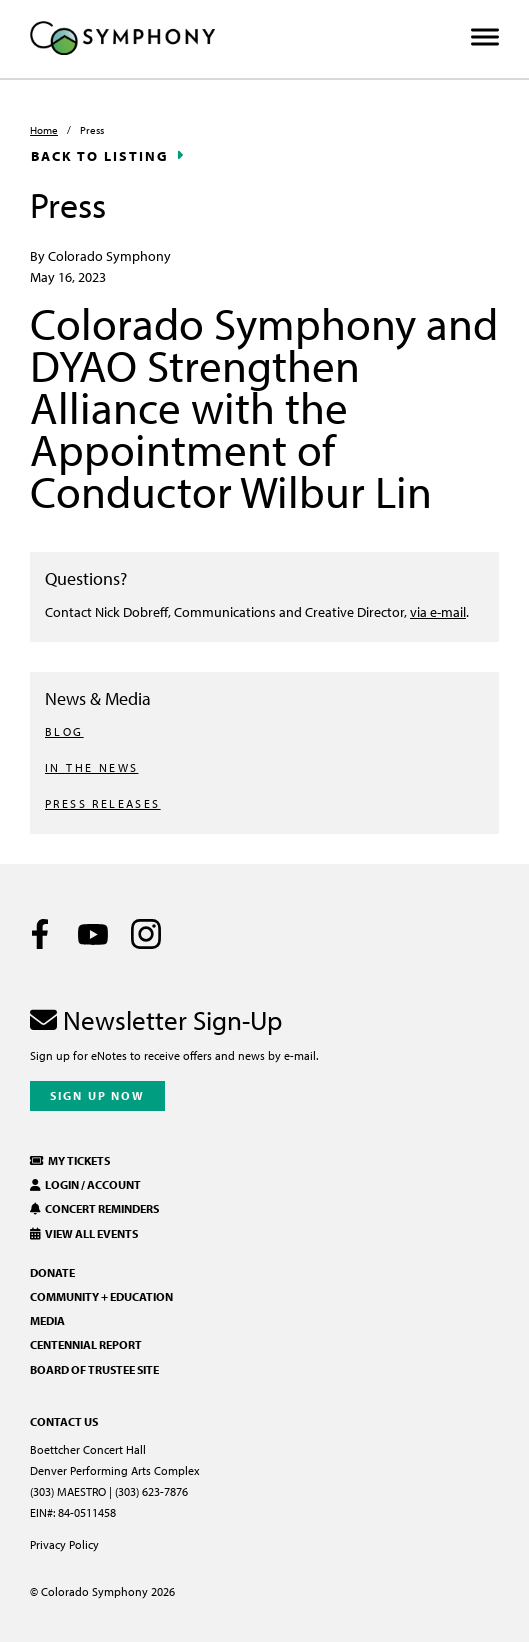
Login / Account (85, 1184)
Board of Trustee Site (94, 1369)
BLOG (64, 731)
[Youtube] (93, 934)
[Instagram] (146, 934)
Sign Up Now (97, 1095)
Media (47, 1320)
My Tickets (70, 1160)
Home (44, 130)
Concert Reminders (94, 1208)
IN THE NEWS (91, 767)
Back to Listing (100, 156)
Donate (52, 1272)
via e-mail (438, 611)
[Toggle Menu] (485, 37)
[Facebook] (40, 934)
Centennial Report (86, 1344)
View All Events (84, 1233)
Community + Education (101, 1296)
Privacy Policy (64, 1544)
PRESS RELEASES (103, 803)
